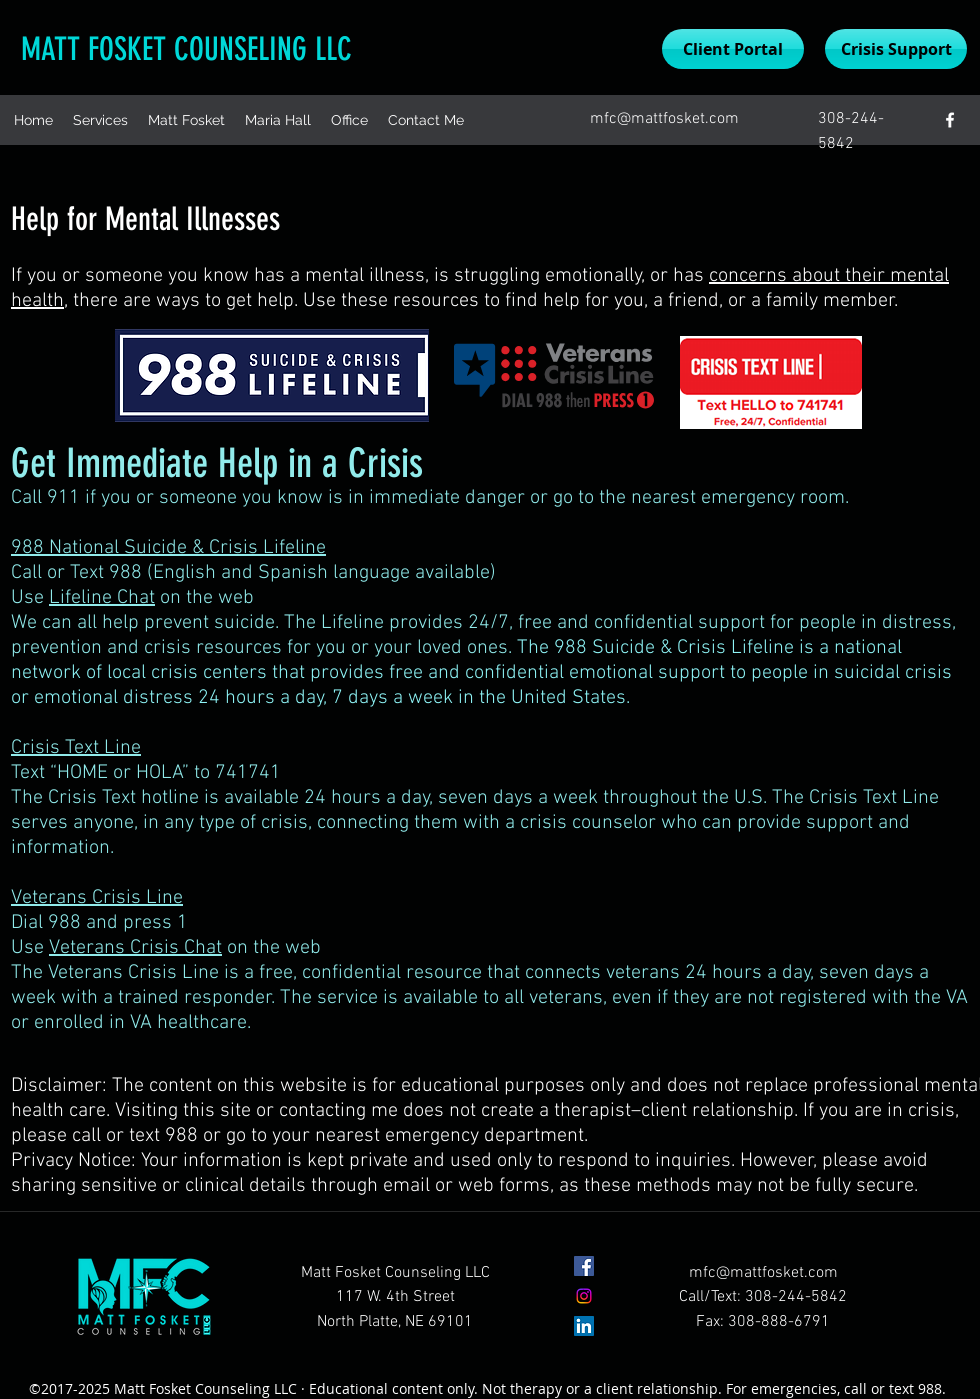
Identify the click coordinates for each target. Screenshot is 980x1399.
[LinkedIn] (584, 1326)
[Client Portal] (733, 49)
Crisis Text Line (76, 748)
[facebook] (950, 120)
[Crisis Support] (896, 49)
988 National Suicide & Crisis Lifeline (168, 548)
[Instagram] (584, 1296)
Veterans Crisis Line (97, 898)
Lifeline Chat (102, 598)
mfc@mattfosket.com (664, 119)
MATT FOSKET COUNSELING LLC (186, 49)
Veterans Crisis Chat (135, 948)
